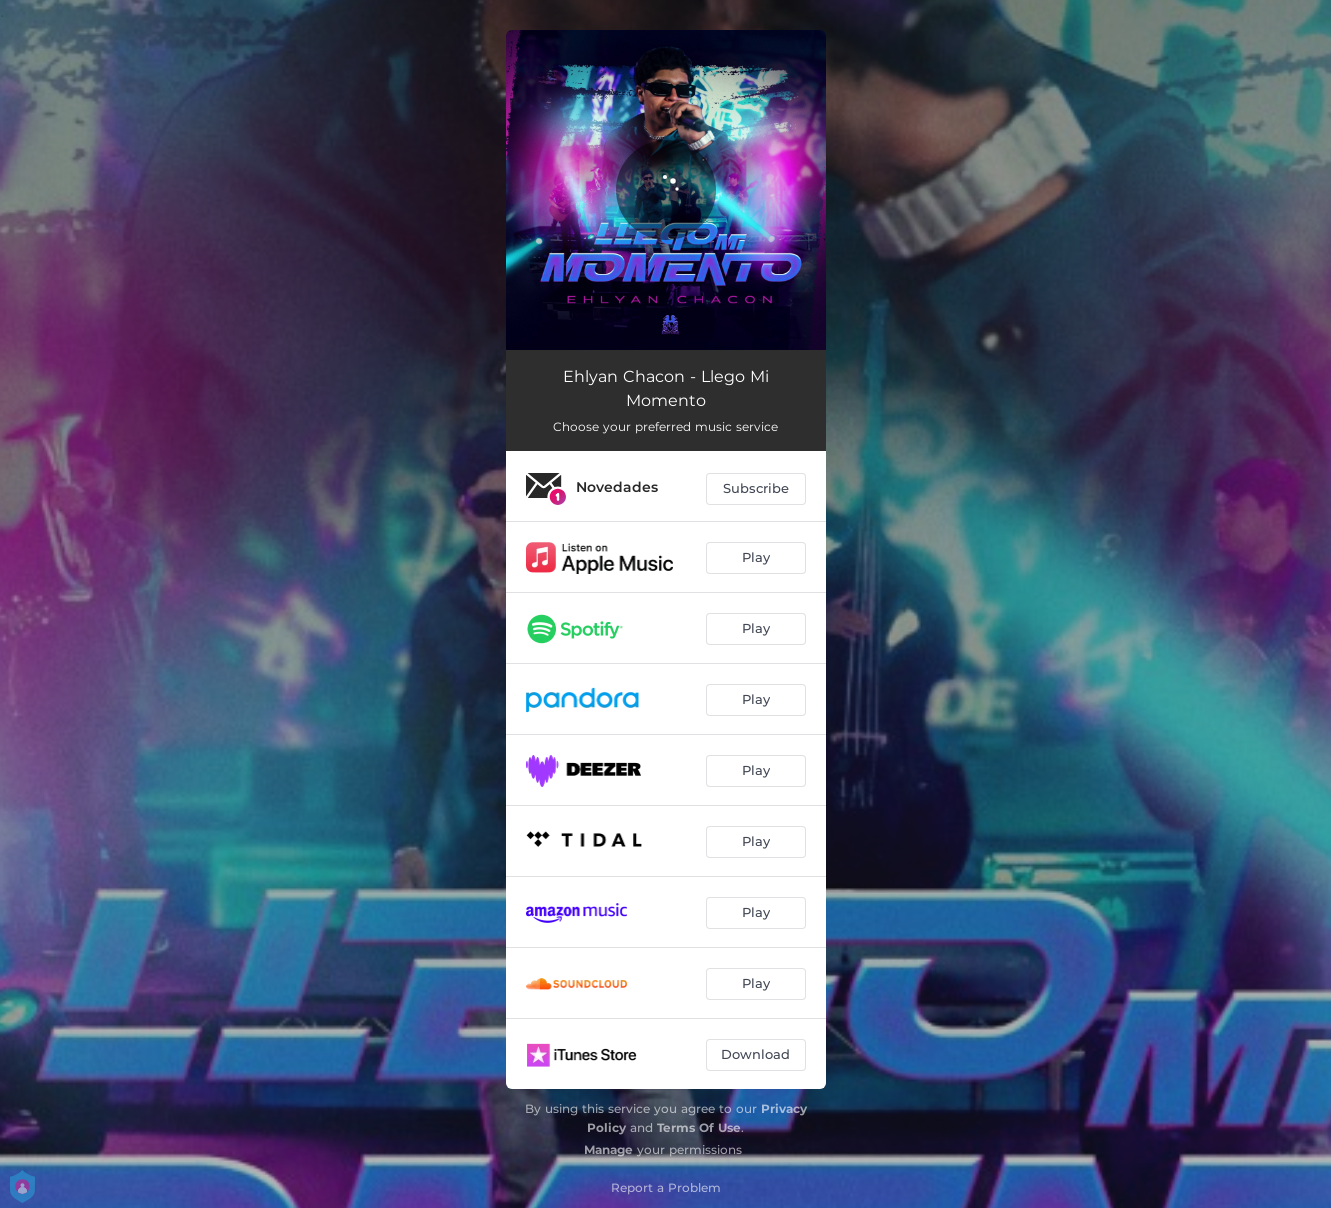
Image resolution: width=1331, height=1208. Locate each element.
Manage (608, 1149)
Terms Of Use (699, 1127)
